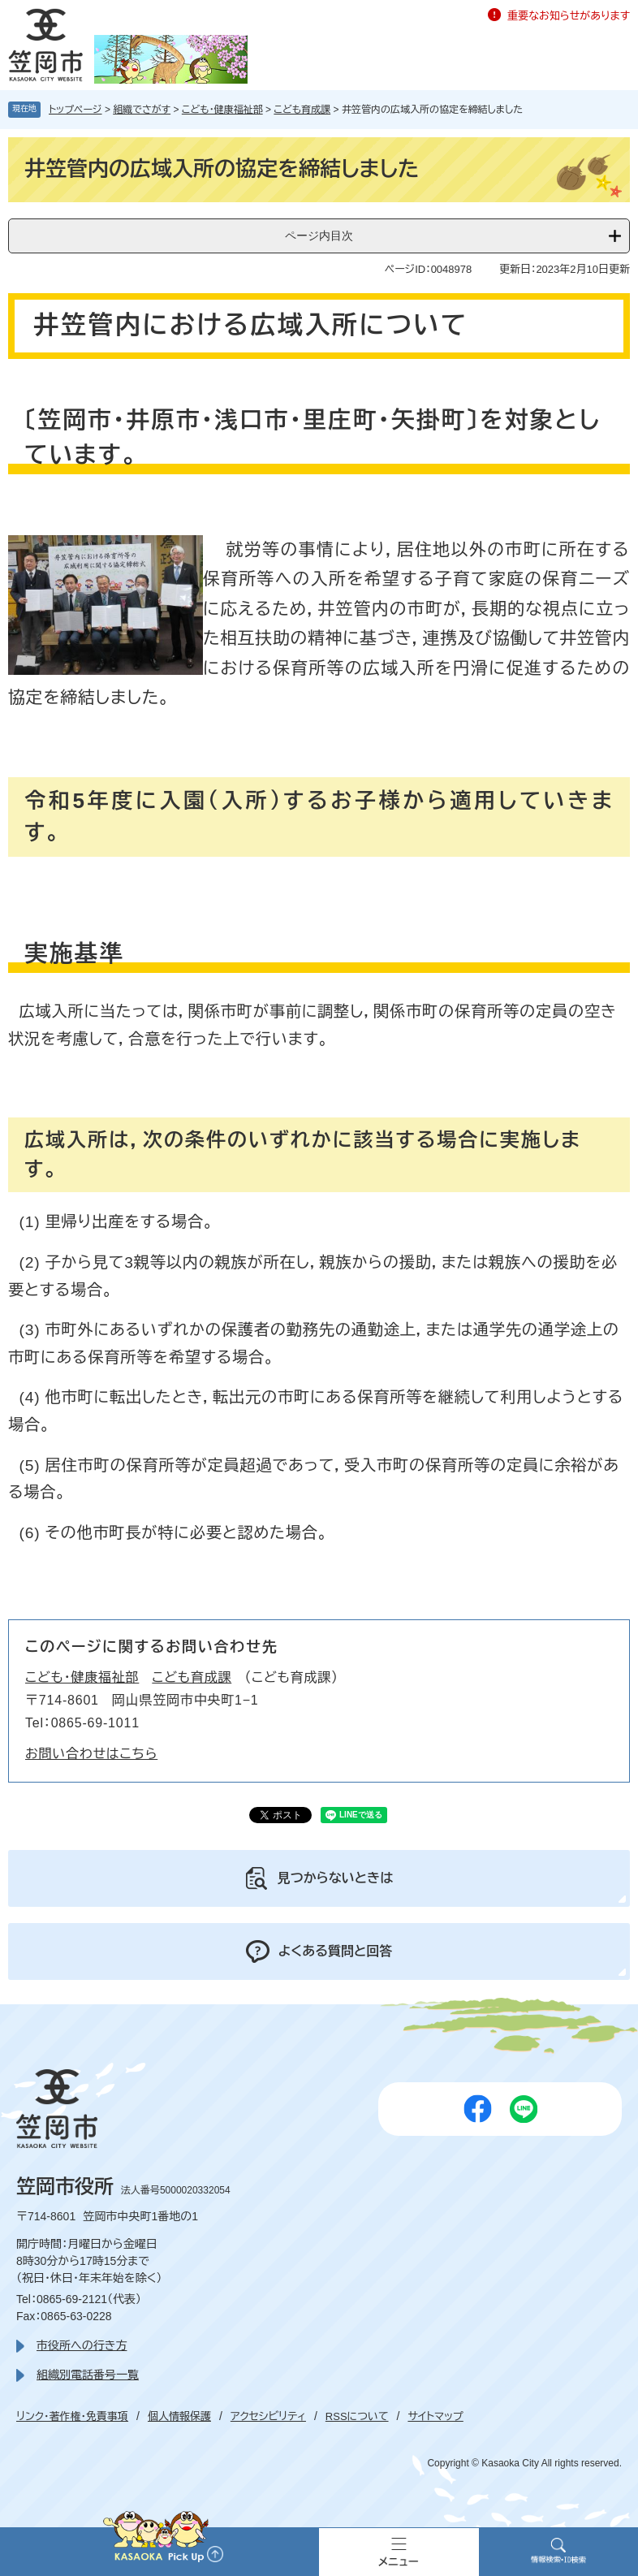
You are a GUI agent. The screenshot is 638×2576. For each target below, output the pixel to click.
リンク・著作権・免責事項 (72, 2416)
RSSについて (357, 2416)
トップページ (75, 109)
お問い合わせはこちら (91, 1754)
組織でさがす (141, 109)
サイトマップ (435, 2416)
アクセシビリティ (268, 2416)
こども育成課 (302, 109)
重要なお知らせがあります (568, 16)
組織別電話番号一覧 (88, 2374)
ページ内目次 (319, 235)
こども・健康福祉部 (222, 109)
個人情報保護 (179, 2416)
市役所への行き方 (82, 2345)
